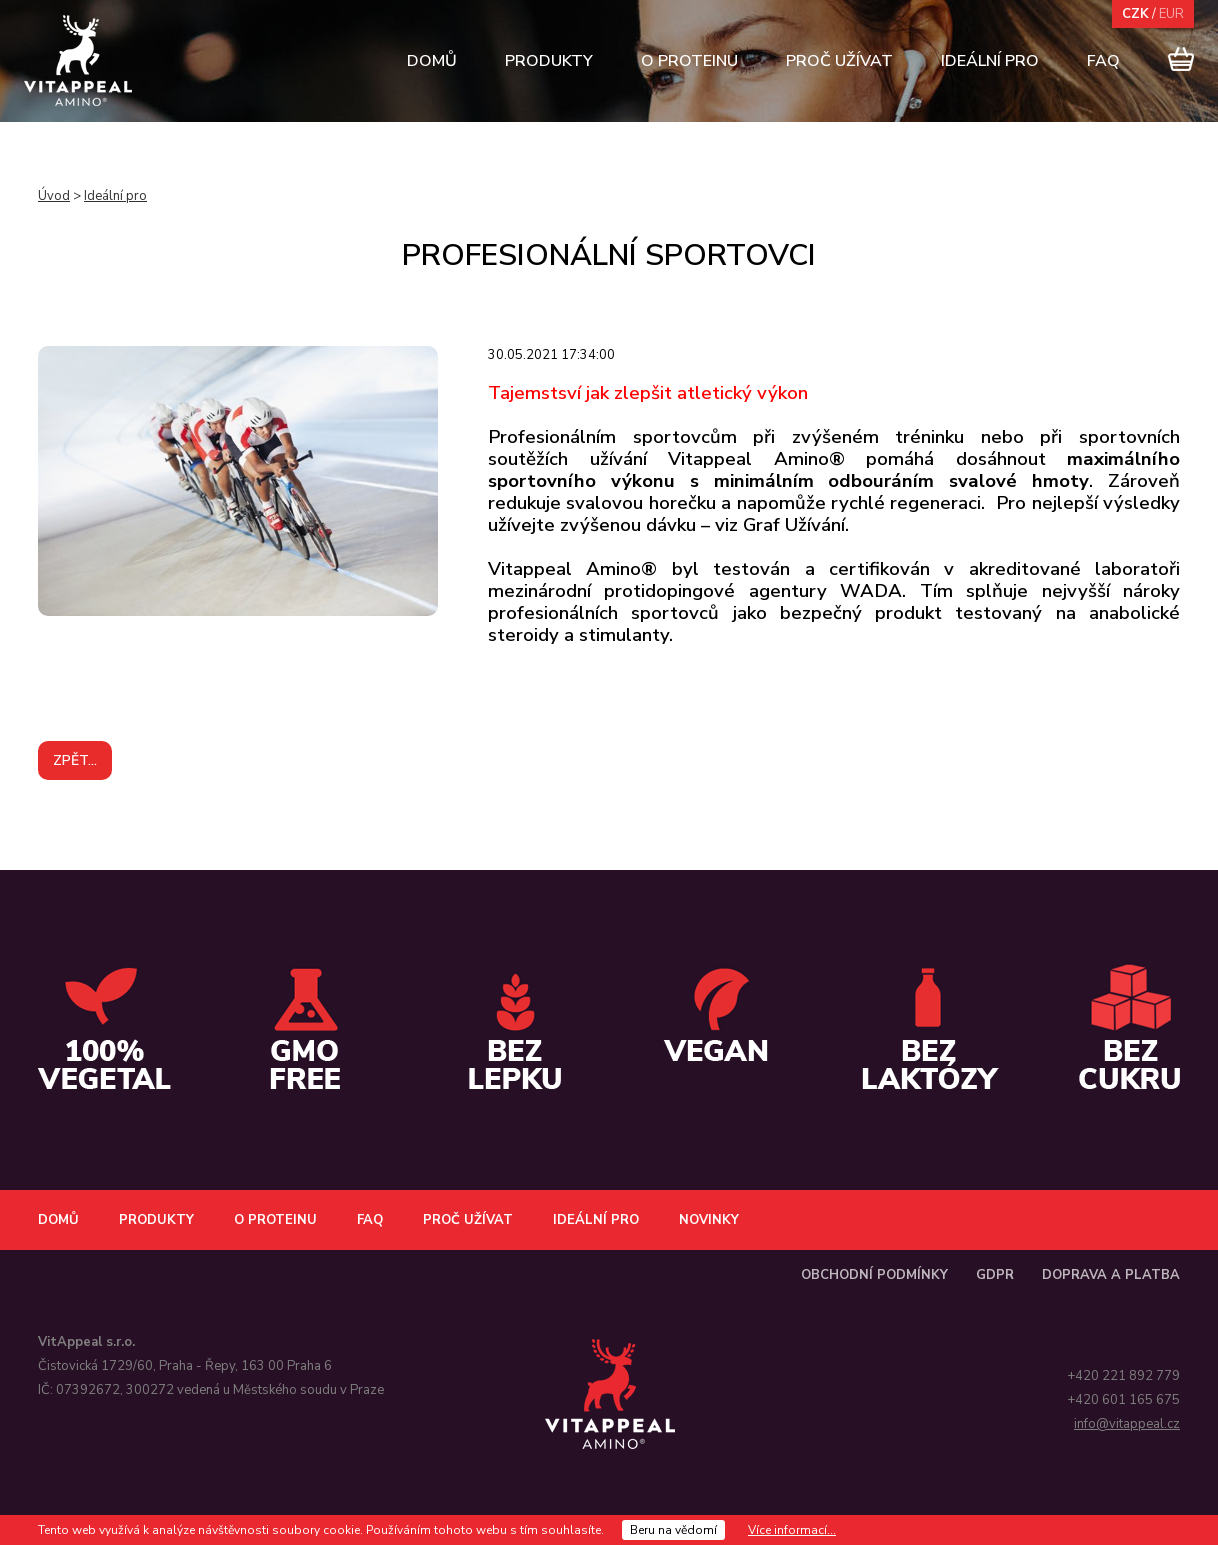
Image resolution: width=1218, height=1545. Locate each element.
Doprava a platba (1111, 1275)
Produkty (549, 61)
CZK (1135, 14)
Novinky (709, 1220)
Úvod (54, 196)
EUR (1171, 14)
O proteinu (689, 61)
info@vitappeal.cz (1127, 1424)
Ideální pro (990, 61)
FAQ (1103, 61)
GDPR (995, 1275)
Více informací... (792, 1530)
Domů (432, 61)
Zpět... (75, 760)
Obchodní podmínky (874, 1275)
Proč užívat (839, 61)
